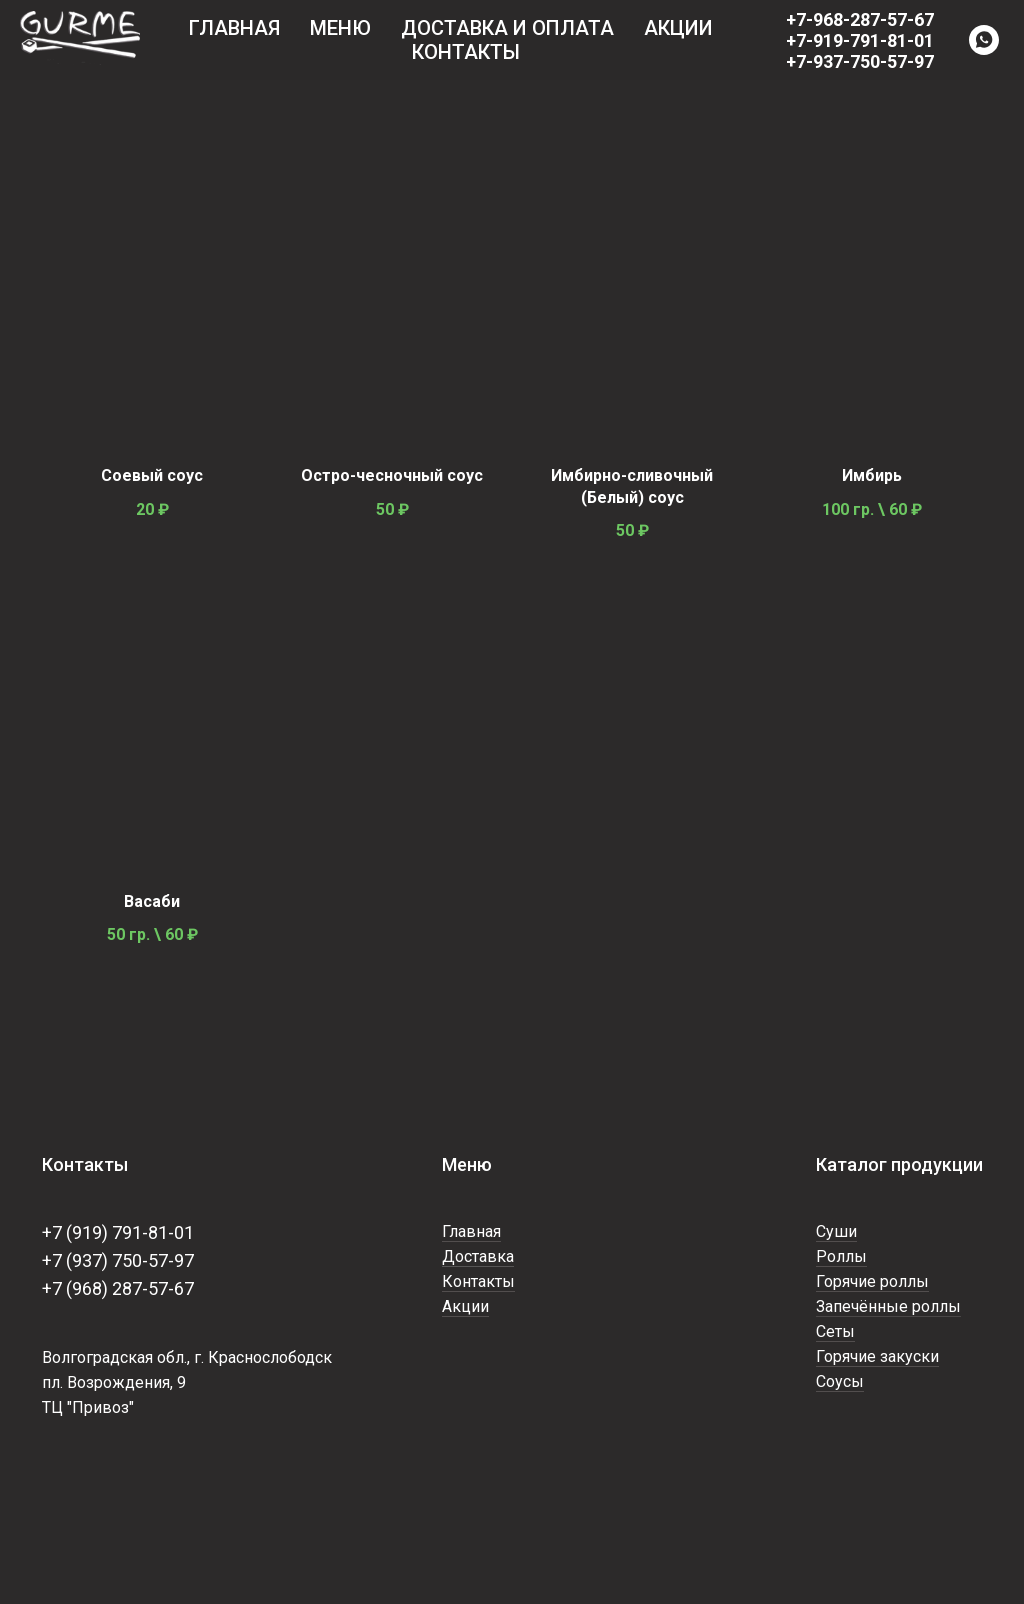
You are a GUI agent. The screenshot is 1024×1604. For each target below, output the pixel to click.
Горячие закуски (877, 1356)
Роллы (841, 1256)
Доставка (478, 1256)
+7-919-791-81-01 (860, 40)
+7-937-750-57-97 (860, 61)
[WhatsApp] (984, 40)
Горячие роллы (872, 1281)
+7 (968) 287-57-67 (118, 1288)
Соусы (840, 1381)
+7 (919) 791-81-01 (118, 1232)
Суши (836, 1231)
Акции (678, 28)
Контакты (466, 52)
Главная (234, 28)
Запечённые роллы (888, 1306)
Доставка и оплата (507, 28)
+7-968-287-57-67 (860, 19)
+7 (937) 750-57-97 (118, 1260)
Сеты (835, 1331)
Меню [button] (340, 28)
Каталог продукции (899, 1164)
